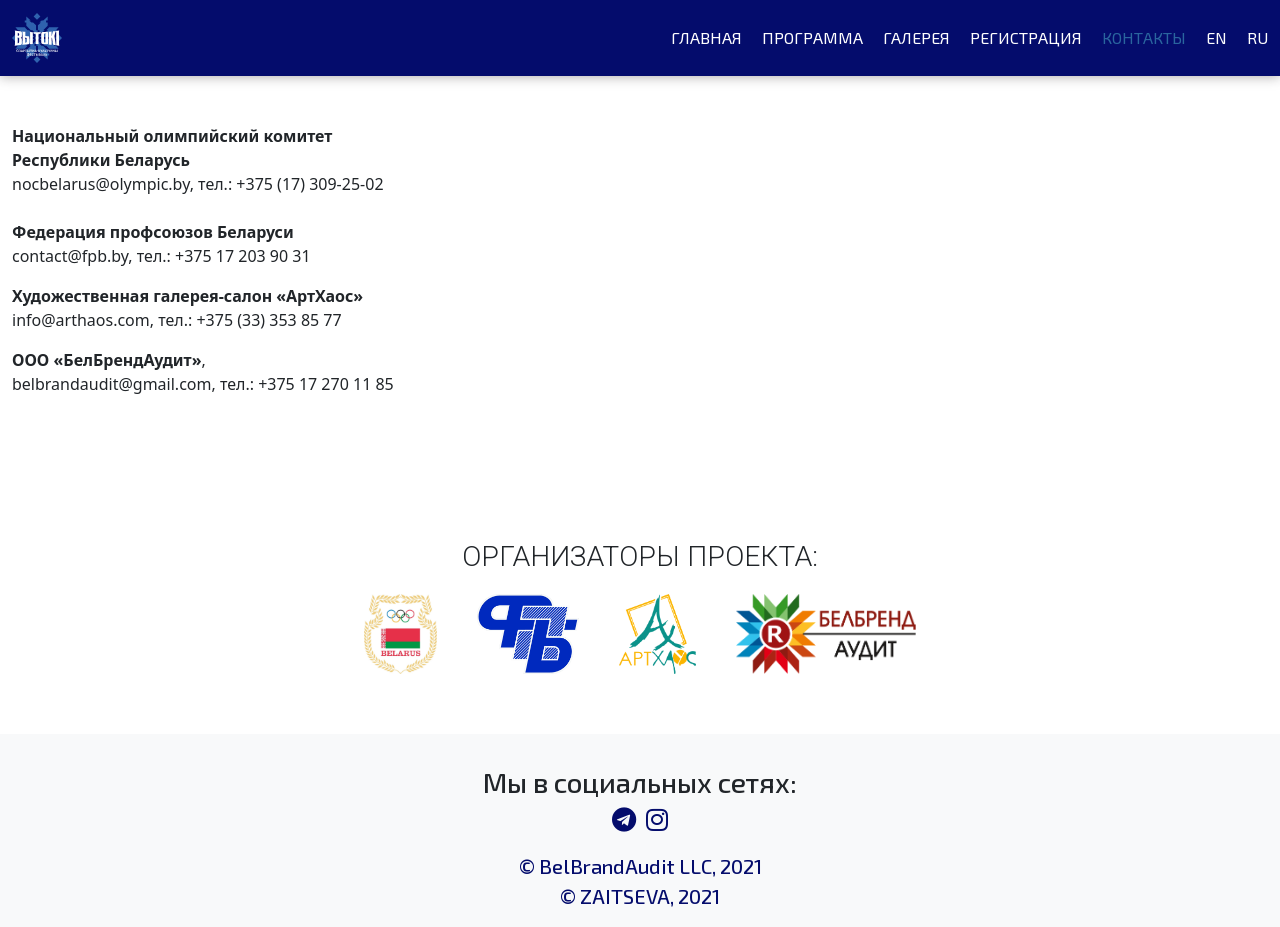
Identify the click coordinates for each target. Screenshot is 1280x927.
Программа (812, 37)
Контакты (1144, 37)
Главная (706, 37)
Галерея (916, 37)
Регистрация (1026, 37)
